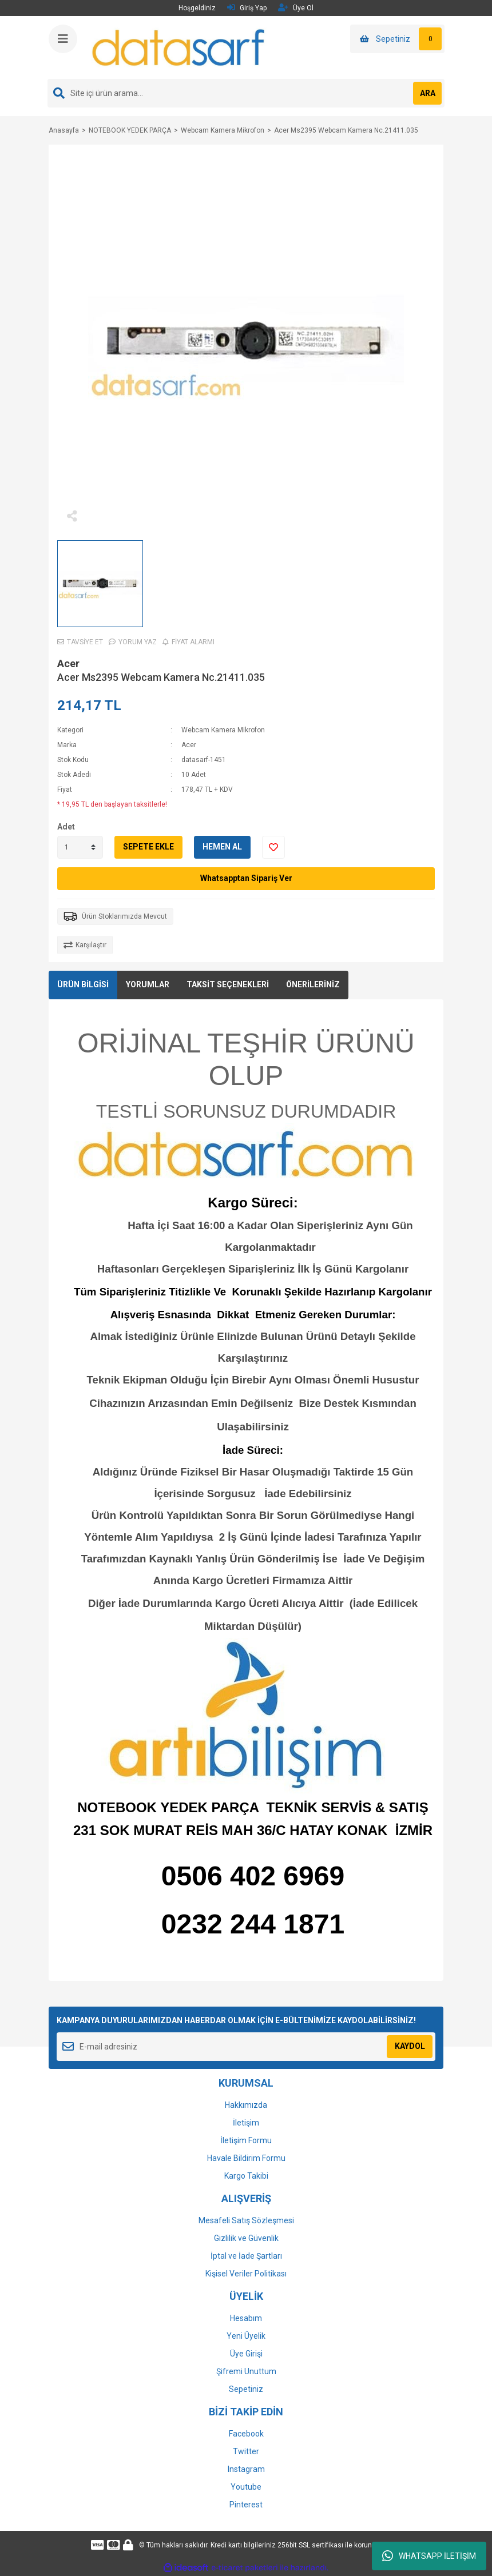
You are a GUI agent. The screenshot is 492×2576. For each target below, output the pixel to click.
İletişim (246, 2122)
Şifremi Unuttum (246, 2371)
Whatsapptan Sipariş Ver (246, 878)
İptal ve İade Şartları (246, 2255)
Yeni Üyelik (246, 2335)
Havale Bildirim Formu (246, 2158)
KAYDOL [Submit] (410, 2046)
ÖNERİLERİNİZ (313, 984)
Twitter (246, 2451)
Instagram (246, 2469)
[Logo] (179, 47)
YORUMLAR (147, 984)
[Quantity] (80, 847)
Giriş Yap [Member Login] (247, 7)
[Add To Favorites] (273, 847)
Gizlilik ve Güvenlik (246, 2238)
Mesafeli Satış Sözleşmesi (246, 2220)
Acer (68, 663)
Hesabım (246, 2318)
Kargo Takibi (246, 2175)
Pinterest (246, 2504)
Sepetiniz (246, 2389)
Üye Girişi (246, 2353)
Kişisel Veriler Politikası (246, 2273)
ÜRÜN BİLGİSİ (83, 984)
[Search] (246, 93)
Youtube (246, 2486)
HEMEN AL (222, 846)
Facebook (246, 2433)
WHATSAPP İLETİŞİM (429, 2556)
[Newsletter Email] (246, 2046)
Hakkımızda (246, 2105)
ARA (427, 93)
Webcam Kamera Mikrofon (223, 730)
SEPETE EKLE (148, 846)
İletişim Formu (246, 2140)
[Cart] (397, 39)
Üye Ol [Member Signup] (296, 7)
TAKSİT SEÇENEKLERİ (228, 984)
